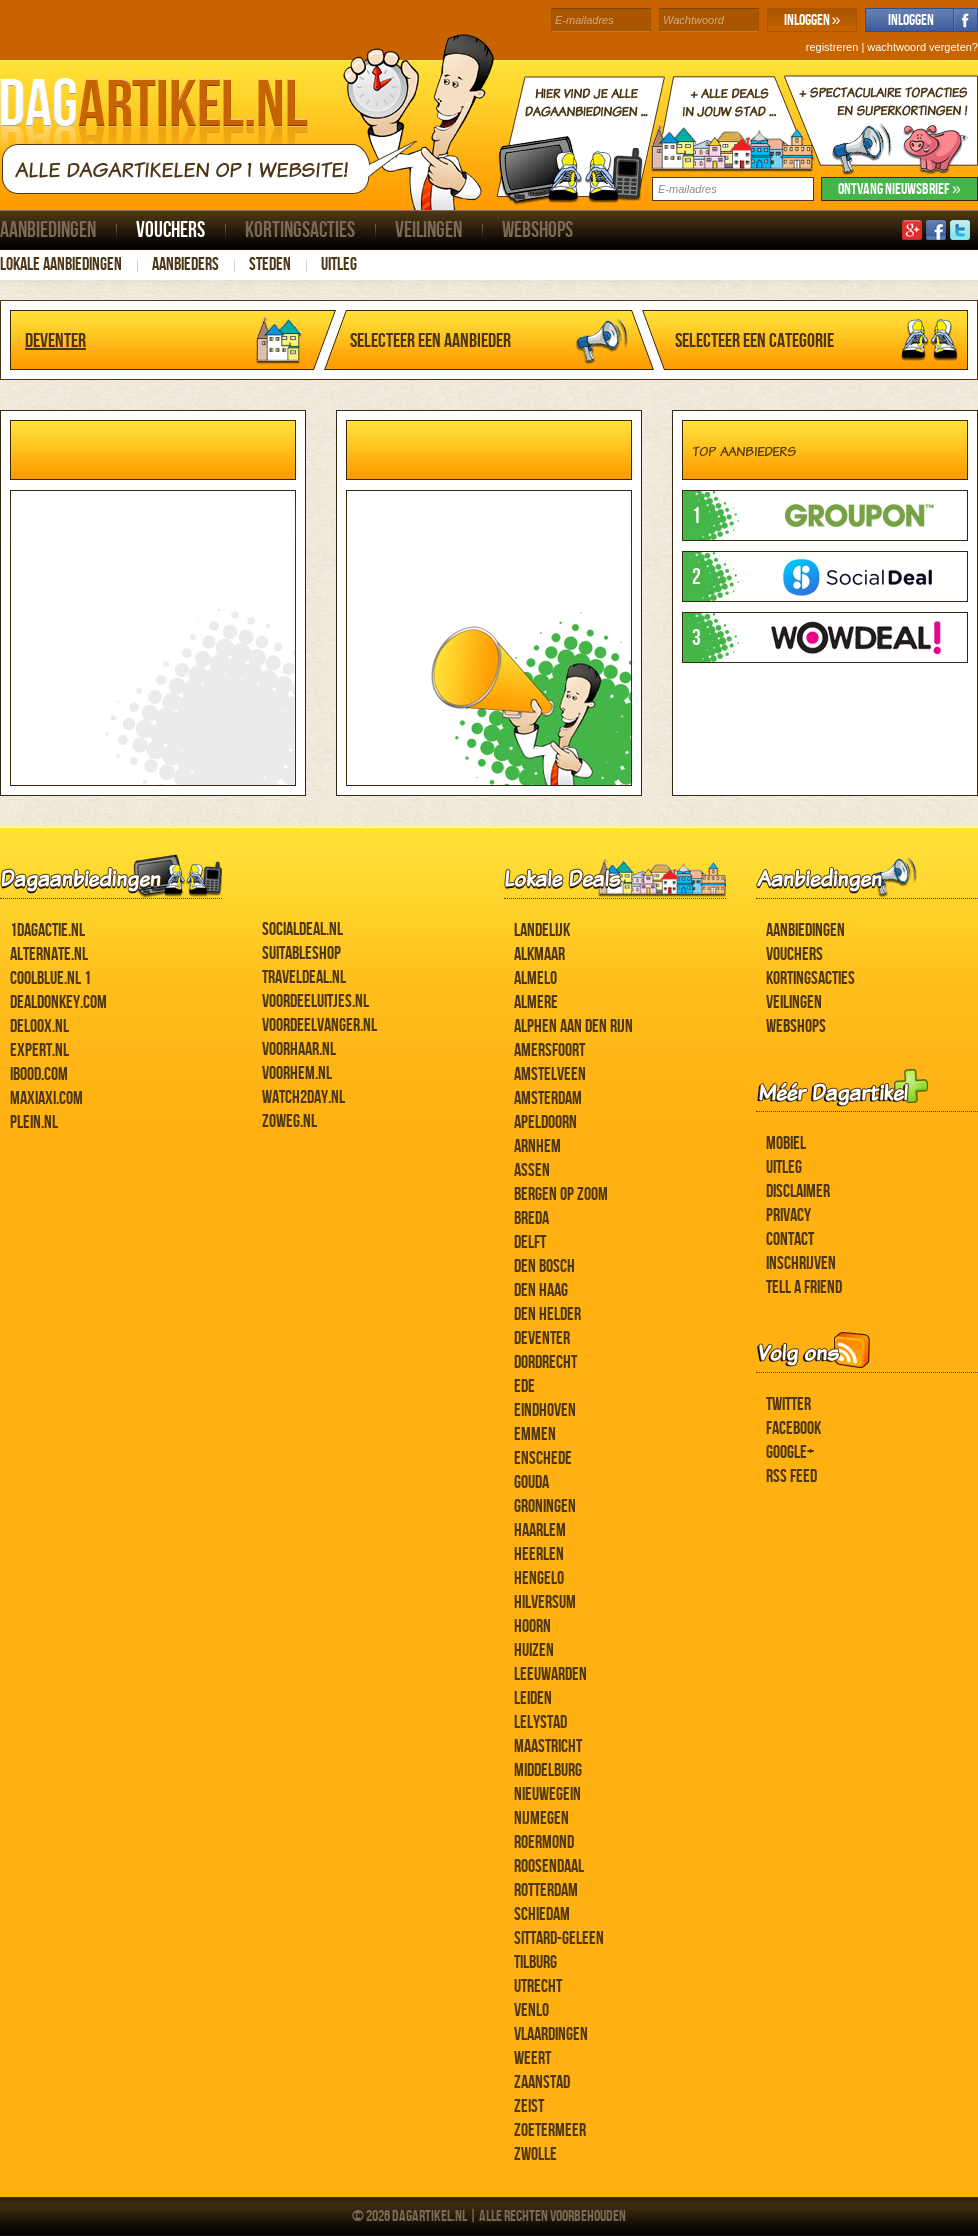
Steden (270, 264)
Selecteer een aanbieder (430, 341)
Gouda (531, 1482)
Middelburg (548, 1770)
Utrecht (538, 1986)
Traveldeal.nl (304, 977)
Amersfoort (549, 1050)
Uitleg (339, 264)
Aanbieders (185, 264)
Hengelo (539, 1578)
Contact (790, 1239)
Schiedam (542, 1914)
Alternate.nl (49, 954)
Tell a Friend (804, 1287)
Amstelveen (550, 1074)
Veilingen (428, 230)
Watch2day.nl (303, 1097)
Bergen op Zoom (561, 1194)
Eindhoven (545, 1410)
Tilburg (535, 1962)
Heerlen (539, 1554)
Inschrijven (801, 1263)
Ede (524, 1386)
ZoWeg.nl (289, 1121)
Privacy (788, 1215)
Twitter (788, 1404)
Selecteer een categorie (754, 341)
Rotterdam (546, 1890)
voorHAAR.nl (299, 1049)
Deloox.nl (39, 1026)
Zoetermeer (550, 2130)
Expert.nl (39, 1050)
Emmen (535, 1434)
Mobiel (786, 1143)
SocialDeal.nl (302, 929)
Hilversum (545, 1602)
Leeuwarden (550, 1674)
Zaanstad (542, 2082)
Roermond (544, 1842)
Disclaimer (798, 1191)
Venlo (531, 2010)
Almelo (535, 978)
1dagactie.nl (47, 930)
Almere (536, 1002)
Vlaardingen (551, 2034)
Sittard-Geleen (559, 1938)
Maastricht (548, 1746)
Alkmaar (539, 954)
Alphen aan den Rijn (573, 1026)
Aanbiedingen (48, 230)
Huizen (534, 1650)
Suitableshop (301, 953)
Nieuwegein (547, 1794)
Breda (531, 1218)
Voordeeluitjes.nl (315, 1001)
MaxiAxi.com (46, 1098)
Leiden (533, 1698)
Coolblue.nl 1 (50, 978)
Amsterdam (548, 1098)
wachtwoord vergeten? (922, 47)
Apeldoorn (545, 1122)
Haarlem (540, 1530)
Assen (532, 1170)
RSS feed (791, 1476)
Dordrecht (545, 1362)
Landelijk (542, 930)
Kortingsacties (300, 230)
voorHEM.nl (297, 1073)
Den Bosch (544, 1266)
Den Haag (541, 1290)
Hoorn (532, 1626)
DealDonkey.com (58, 1002)
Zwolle (535, 2154)
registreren (832, 47)
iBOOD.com (39, 1074)
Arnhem (537, 1146)
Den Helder (547, 1314)
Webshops (537, 230)
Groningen (545, 1506)
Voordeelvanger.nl (319, 1025)
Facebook (793, 1428)
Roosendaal (549, 1866)
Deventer (55, 341)
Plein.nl (34, 1122)
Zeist (529, 2106)
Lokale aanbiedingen (61, 264)
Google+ (790, 1452)
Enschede (543, 1458)
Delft (530, 1242)
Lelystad (540, 1722)
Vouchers (170, 230)
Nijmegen (541, 1818)
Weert (532, 2058)
